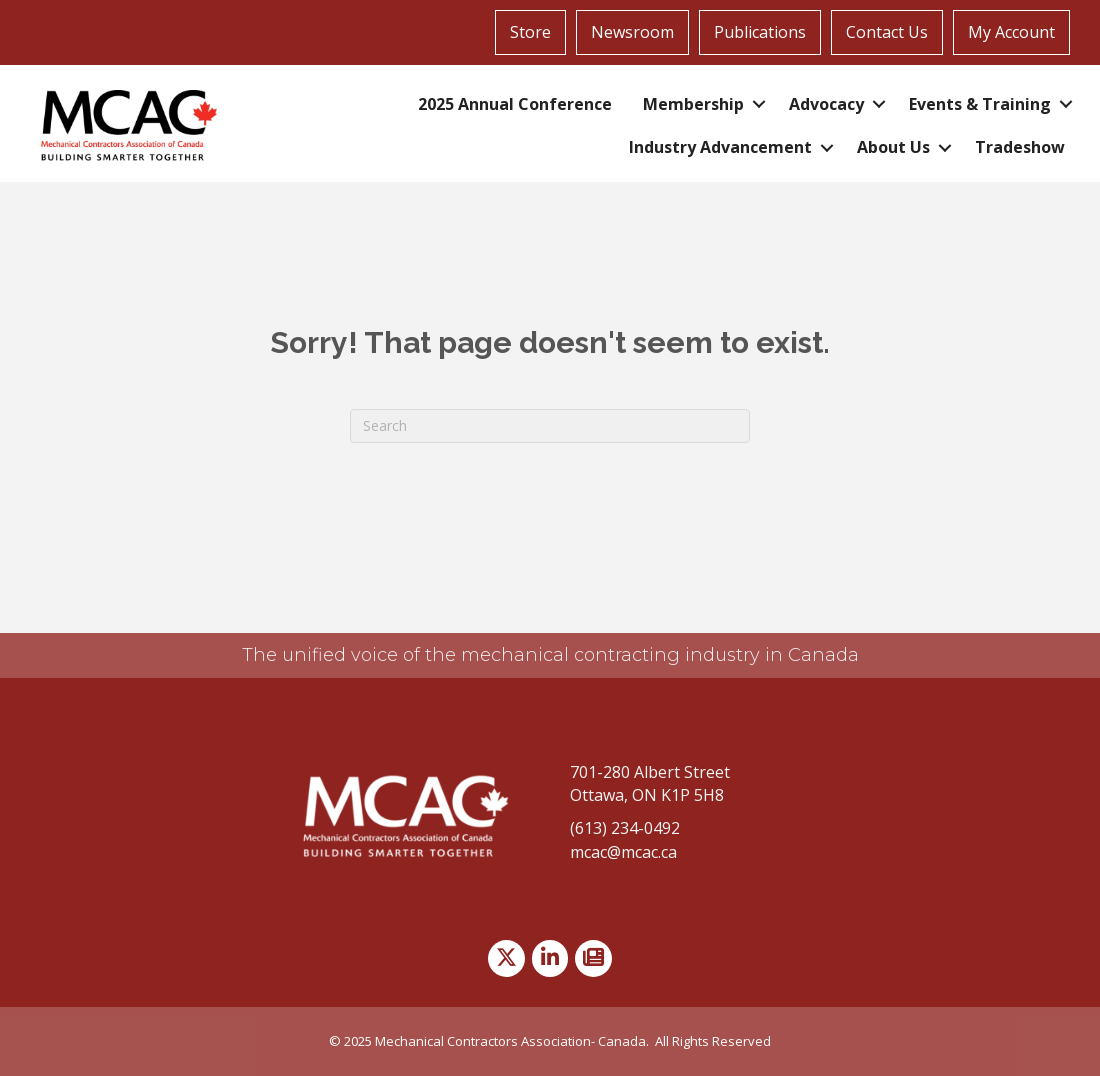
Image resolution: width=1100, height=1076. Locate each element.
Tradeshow (1020, 147)
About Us (893, 147)
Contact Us (887, 32)
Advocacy (826, 104)
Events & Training (980, 104)
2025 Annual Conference (515, 104)
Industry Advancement (720, 147)
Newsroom (632, 32)
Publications (760, 32)
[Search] (550, 426)
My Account (1011, 32)
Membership (693, 104)
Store (530, 32)
